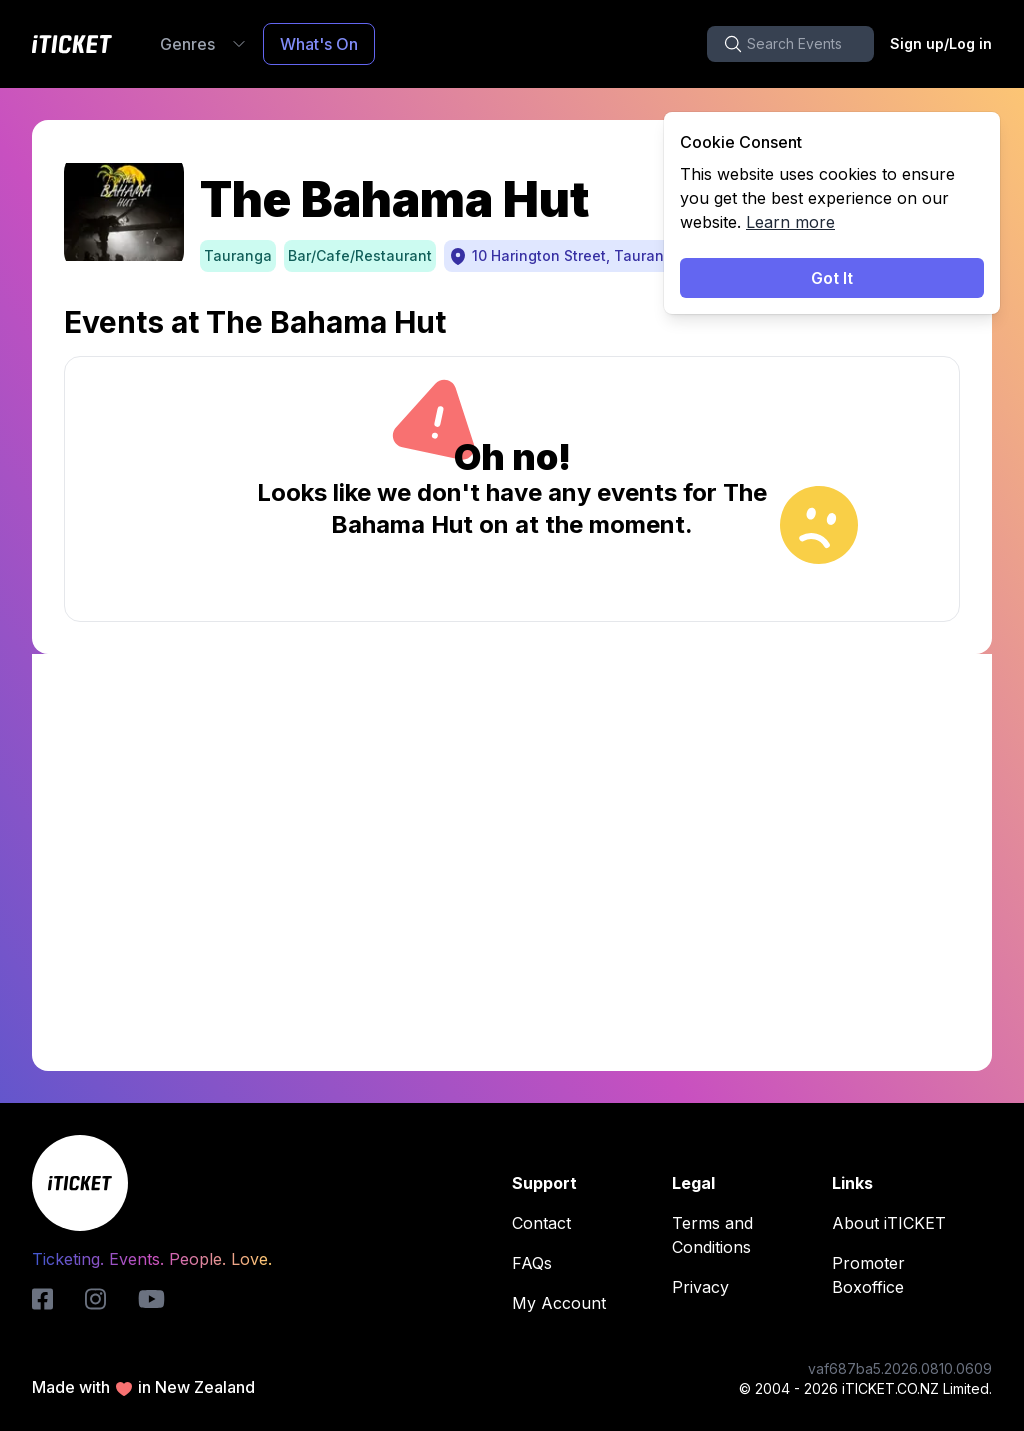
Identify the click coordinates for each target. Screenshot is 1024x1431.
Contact (547, 1223)
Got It (832, 278)
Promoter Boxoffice (908, 1275)
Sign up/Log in (941, 43)
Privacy (706, 1287)
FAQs (538, 1263)
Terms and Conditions (748, 1235)
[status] (832, 213)
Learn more (790, 222)
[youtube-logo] (151, 1299)
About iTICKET (895, 1223)
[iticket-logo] (42, 1299)
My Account (565, 1303)
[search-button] (790, 44)
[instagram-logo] (95, 1299)
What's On (319, 44)
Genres (203, 44)
